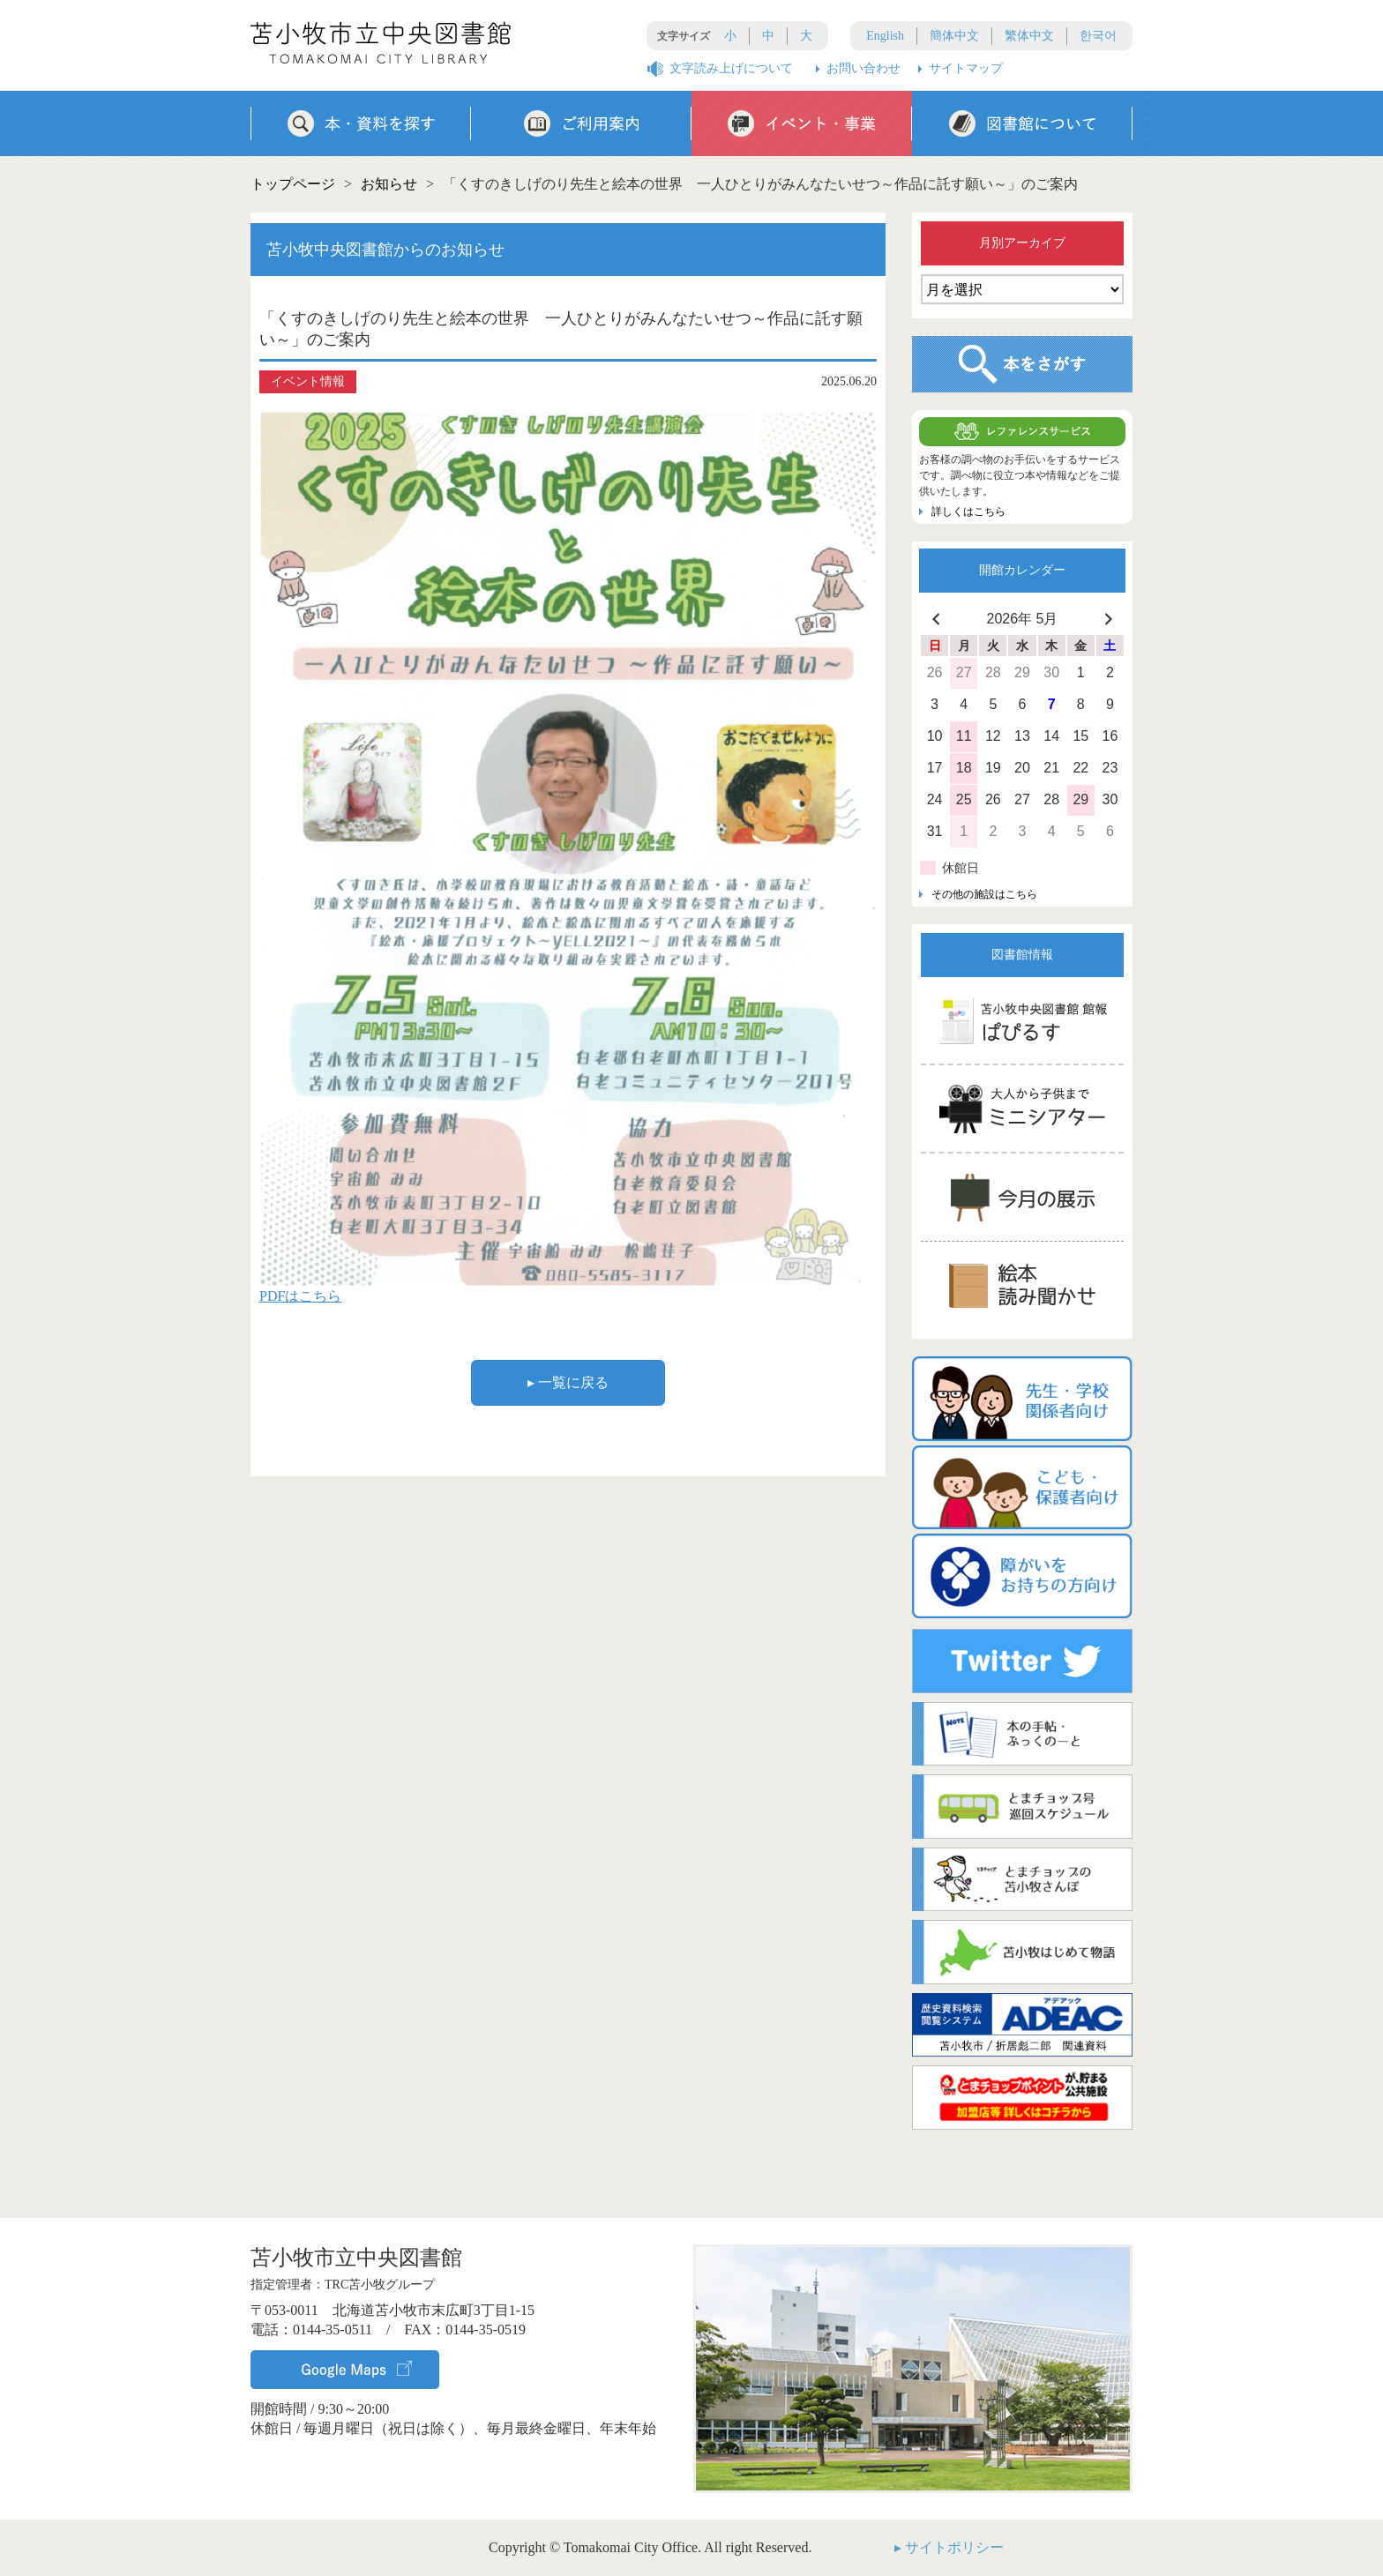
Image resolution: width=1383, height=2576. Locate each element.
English (885, 35)
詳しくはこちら (968, 511)
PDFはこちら (300, 1295)
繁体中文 (1029, 35)
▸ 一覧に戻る (568, 1382)
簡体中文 (954, 35)
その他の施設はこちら (984, 894)
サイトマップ (966, 68)
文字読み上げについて (731, 68)
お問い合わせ (863, 68)
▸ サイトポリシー (949, 2547)
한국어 (1098, 35)
